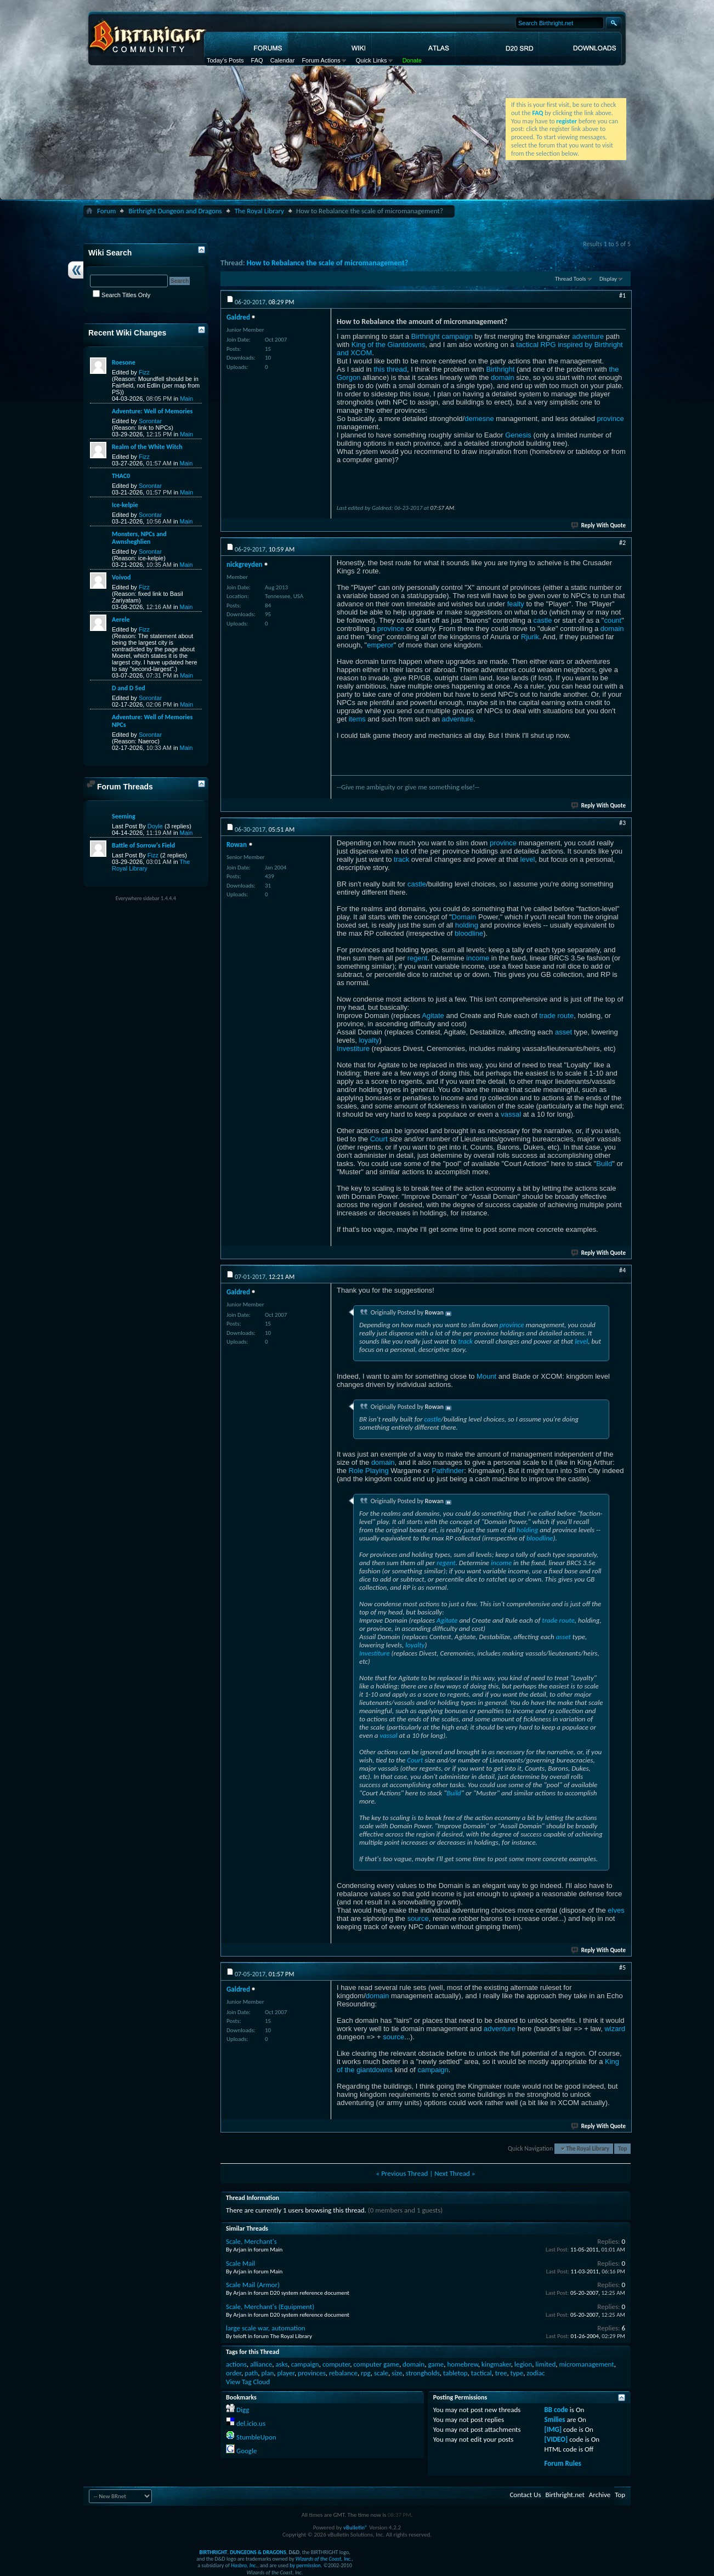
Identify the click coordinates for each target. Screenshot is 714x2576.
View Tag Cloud (248, 2382)
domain (502, 377)
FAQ (257, 60)
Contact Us (525, 2494)
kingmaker (496, 2364)
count (612, 620)
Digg (242, 2410)
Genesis (518, 435)
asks (281, 2364)
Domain (464, 917)
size (397, 2373)
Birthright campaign (442, 336)
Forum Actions (321, 60)
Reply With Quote (599, 525)
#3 (622, 823)
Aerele (120, 619)
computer (336, 2364)
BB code (556, 2410)
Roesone (123, 362)
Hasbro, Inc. (244, 2565)
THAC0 (121, 476)
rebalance (343, 2373)
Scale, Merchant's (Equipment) (270, 2306)
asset (563, 1032)
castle (543, 620)
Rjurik (530, 637)
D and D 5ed (128, 688)
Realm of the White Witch (147, 447)
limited (545, 2364)
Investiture (353, 1048)
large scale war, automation (265, 2328)
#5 (622, 1967)
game (436, 2364)
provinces (312, 2373)
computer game (376, 2364)
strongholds (423, 2373)
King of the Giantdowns (388, 344)
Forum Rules (563, 2463)
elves (616, 1910)
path (251, 2373)
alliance (261, 2364)
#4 (622, 1270)
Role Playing (369, 1470)
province (610, 418)
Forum (106, 211)
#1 (622, 295)
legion (523, 2364)
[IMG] (553, 2429)
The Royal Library (259, 211)
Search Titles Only (121, 295)
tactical (481, 2373)
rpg (366, 2373)
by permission (305, 2565)
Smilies (555, 2419)
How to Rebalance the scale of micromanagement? (327, 263)
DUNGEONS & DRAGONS (258, 2552)
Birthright (500, 369)
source (418, 1918)
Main (186, 398)
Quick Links (371, 60)
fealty (515, 604)
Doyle (155, 826)
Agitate (433, 1015)
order (233, 2373)
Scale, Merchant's (251, 2241)
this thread (390, 369)
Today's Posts (225, 60)
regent (417, 958)
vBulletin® (355, 2527)
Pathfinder (448, 1470)
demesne (479, 418)
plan (267, 2373)
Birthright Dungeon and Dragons (175, 211)
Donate (412, 60)
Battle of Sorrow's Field (143, 845)
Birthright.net (564, 2494)
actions (236, 2364)
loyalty (369, 1040)
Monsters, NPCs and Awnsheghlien (139, 537)
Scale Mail (240, 2263)
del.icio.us (250, 2423)
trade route (556, 1015)
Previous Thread (404, 2173)
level (527, 859)
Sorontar (150, 421)
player (285, 2373)
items (357, 719)
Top (622, 2148)
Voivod (121, 577)
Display (608, 278)
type (517, 2373)
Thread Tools (570, 278)
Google (246, 2451)
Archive (599, 2494)
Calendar (282, 60)
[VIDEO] (556, 2439)
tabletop (455, 2373)
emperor (380, 645)
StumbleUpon (256, 2437)
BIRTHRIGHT (213, 2552)
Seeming (123, 816)
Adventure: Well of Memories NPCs (152, 721)
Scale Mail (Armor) (253, 2285)
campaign (432, 2070)
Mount (486, 1376)
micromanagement (586, 2364)
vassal (511, 1114)
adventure (588, 336)
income (477, 958)
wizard (614, 2029)
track (401, 859)
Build (604, 1163)
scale (381, 2373)
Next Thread (452, 2173)
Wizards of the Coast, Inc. (324, 2558)
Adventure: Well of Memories (152, 411)
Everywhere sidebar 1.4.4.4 (146, 898)
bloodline (469, 933)
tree (501, 2373)
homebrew (462, 2364)
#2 (622, 543)
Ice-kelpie (125, 505)
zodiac (535, 2373)
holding (466, 925)
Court (379, 1139)
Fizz (144, 372)
